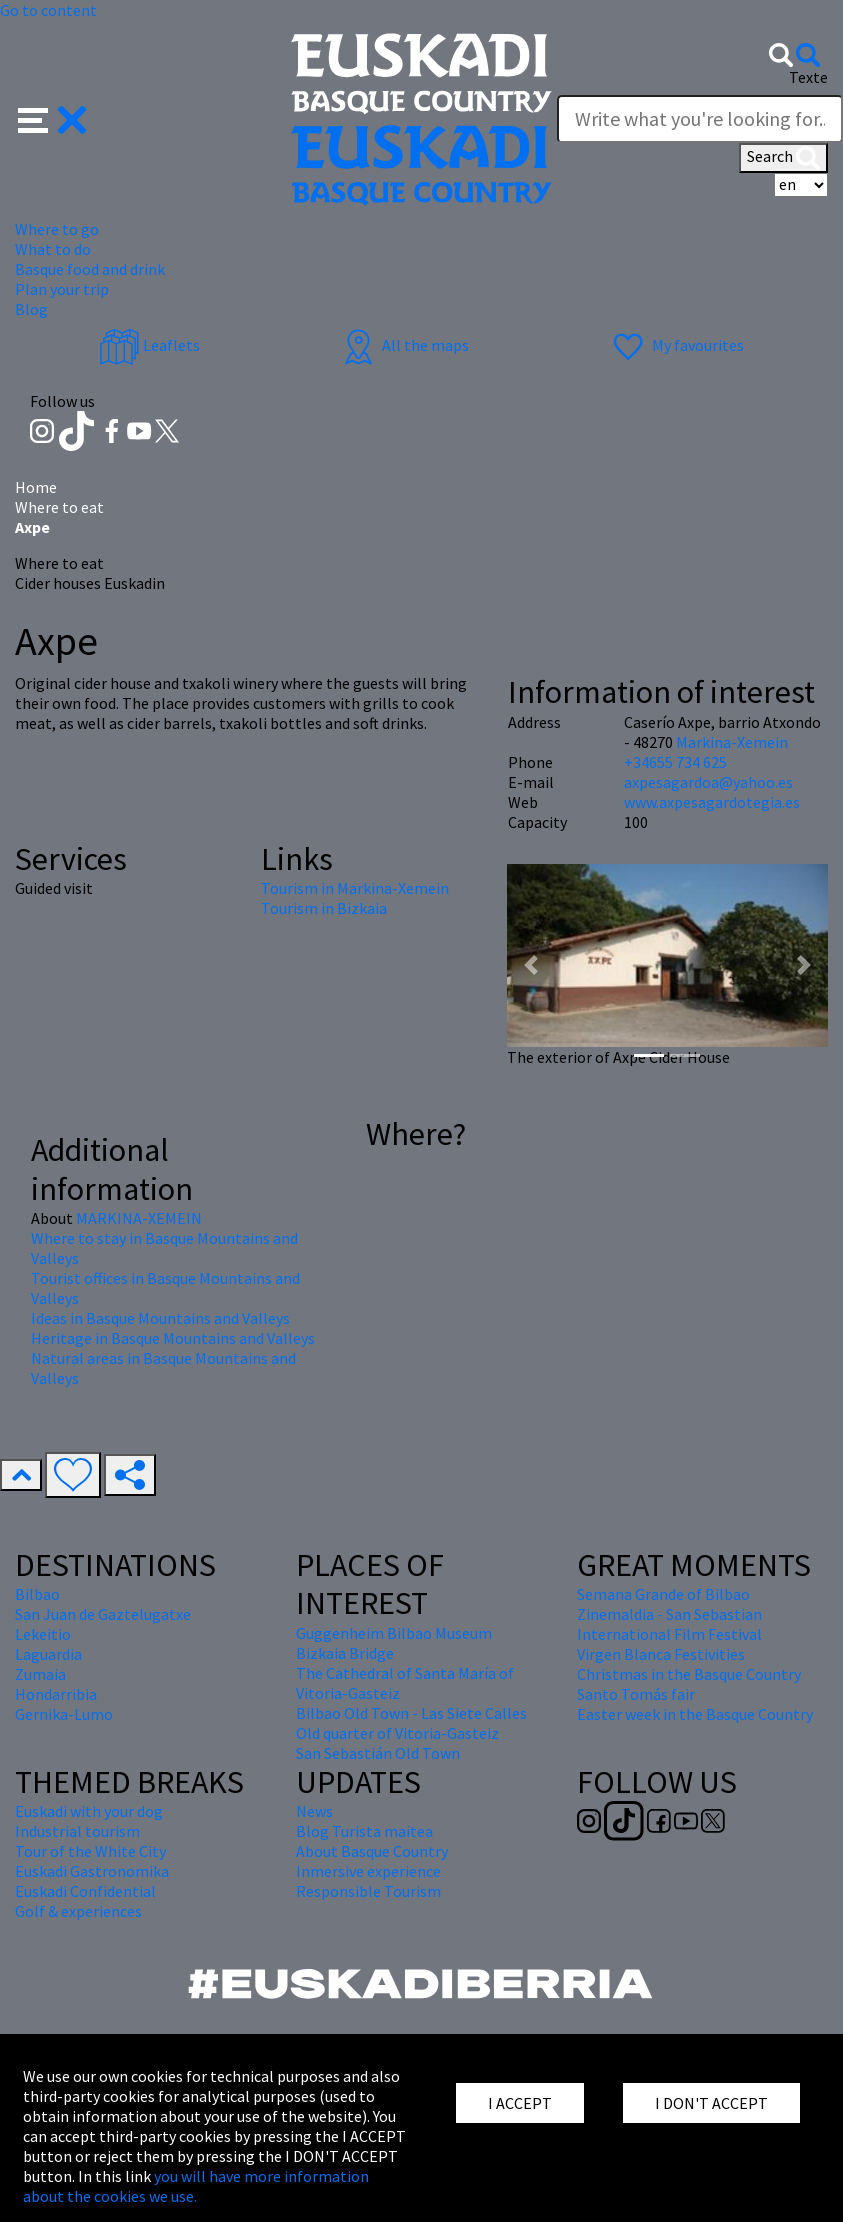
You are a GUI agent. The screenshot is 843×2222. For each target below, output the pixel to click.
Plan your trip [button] (62, 289)
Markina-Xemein (732, 742)
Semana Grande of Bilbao (663, 1594)
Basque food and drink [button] (90, 269)
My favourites (676, 345)
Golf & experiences (78, 1911)
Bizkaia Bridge (345, 1653)
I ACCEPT (520, 2103)
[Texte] (700, 119)
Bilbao (37, 1594)
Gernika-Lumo (64, 1714)
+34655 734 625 (675, 762)
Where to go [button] (57, 229)
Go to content (48, 10)
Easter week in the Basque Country (695, 1714)
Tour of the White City (90, 1851)
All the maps (403, 345)
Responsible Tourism (368, 1891)
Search (783, 158)
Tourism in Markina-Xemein (355, 888)
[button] (52, 117)
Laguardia (48, 1654)
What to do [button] (53, 249)
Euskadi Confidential (85, 1891)
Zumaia (40, 1674)
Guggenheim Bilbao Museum (394, 1633)
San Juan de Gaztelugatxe (103, 1614)
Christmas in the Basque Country (689, 1674)
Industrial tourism (77, 1831)
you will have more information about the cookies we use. (196, 2186)
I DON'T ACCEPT (711, 2103)
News (314, 1811)
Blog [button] (31, 309)
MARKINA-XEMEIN (139, 1218)
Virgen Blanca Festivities (661, 1654)
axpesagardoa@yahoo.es (708, 782)
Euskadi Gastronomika (92, 1871)
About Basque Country (372, 1851)
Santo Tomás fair (636, 1694)
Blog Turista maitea (364, 1831)
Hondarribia (56, 1694)
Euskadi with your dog (89, 1811)
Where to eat (59, 507)
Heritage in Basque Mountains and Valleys (173, 1338)
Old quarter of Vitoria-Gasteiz (397, 1733)
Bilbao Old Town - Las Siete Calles (411, 1713)
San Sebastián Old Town (378, 1753)
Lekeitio (43, 1634)
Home (36, 487)
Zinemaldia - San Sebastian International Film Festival (669, 1624)
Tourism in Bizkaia (324, 908)
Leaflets (149, 345)
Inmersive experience (368, 1871)
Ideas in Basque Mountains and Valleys (160, 1318)
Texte (808, 77)
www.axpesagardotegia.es (712, 802)
